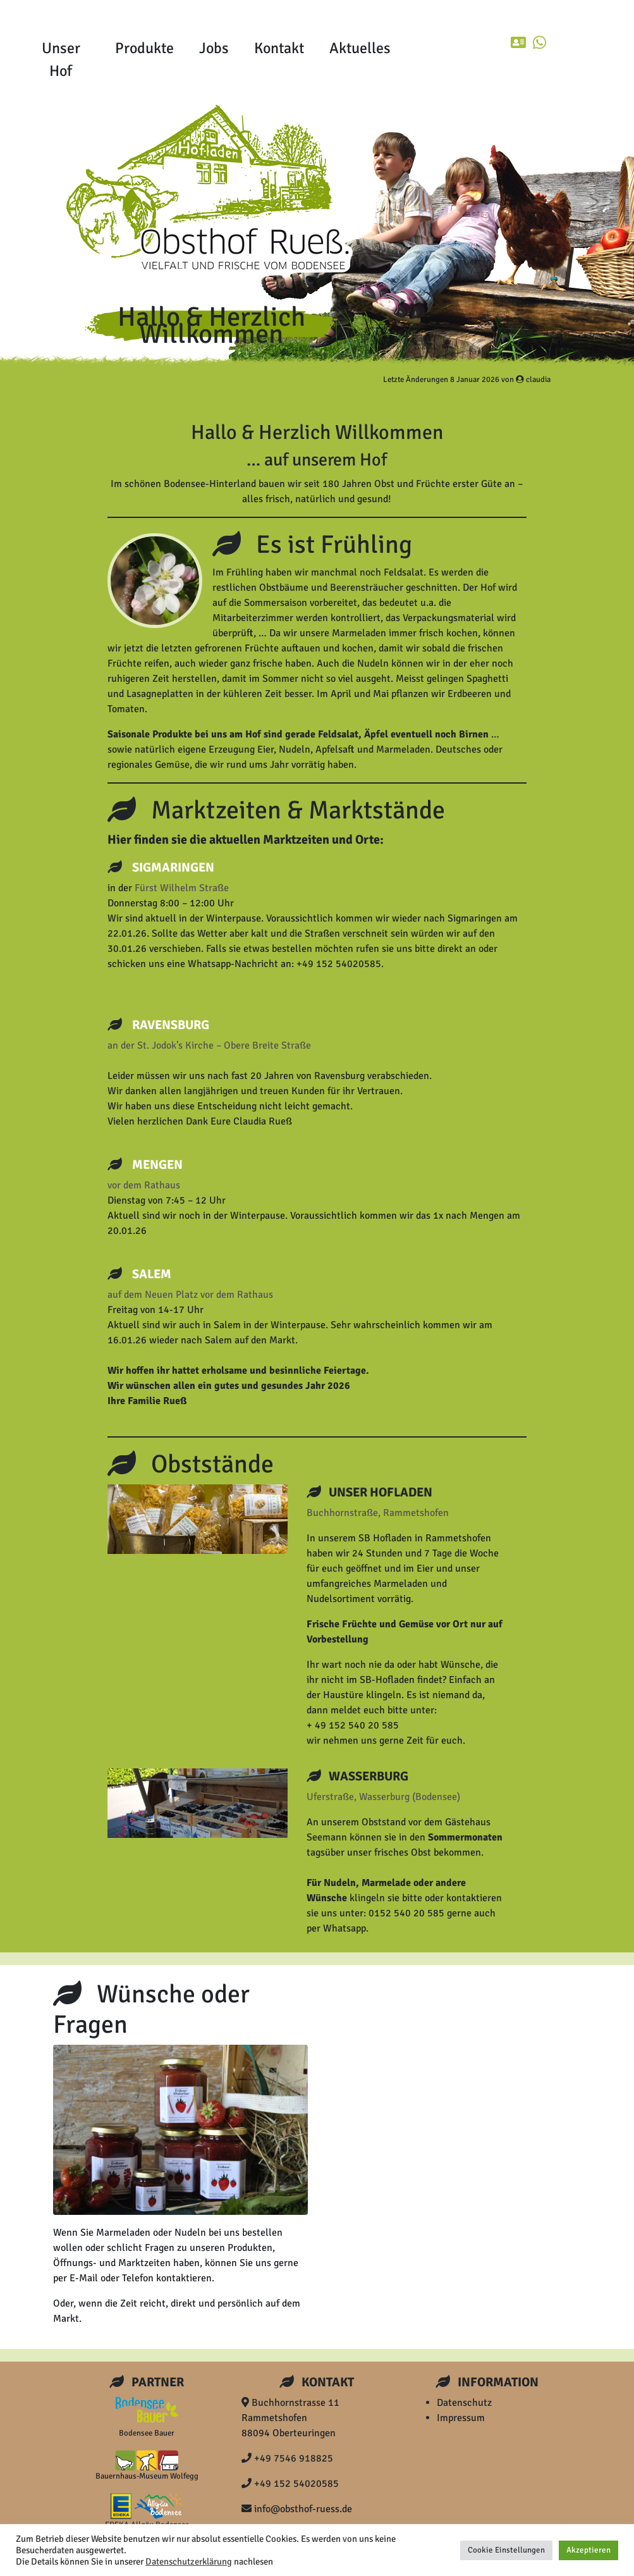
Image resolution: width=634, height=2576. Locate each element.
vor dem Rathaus (143, 1185)
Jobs (214, 48)
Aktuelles (360, 48)
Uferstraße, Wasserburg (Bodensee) (383, 1796)
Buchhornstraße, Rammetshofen (378, 1513)
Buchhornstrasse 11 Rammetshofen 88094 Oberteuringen (290, 2417)
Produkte (144, 48)
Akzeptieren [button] (588, 2550)
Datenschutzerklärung (188, 2561)
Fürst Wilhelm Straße (182, 888)
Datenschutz (464, 2402)
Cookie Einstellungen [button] (506, 2550)
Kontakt (279, 48)
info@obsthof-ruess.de (296, 2509)
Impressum (461, 2418)
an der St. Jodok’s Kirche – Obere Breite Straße (209, 1045)
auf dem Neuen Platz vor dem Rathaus (190, 1294)
